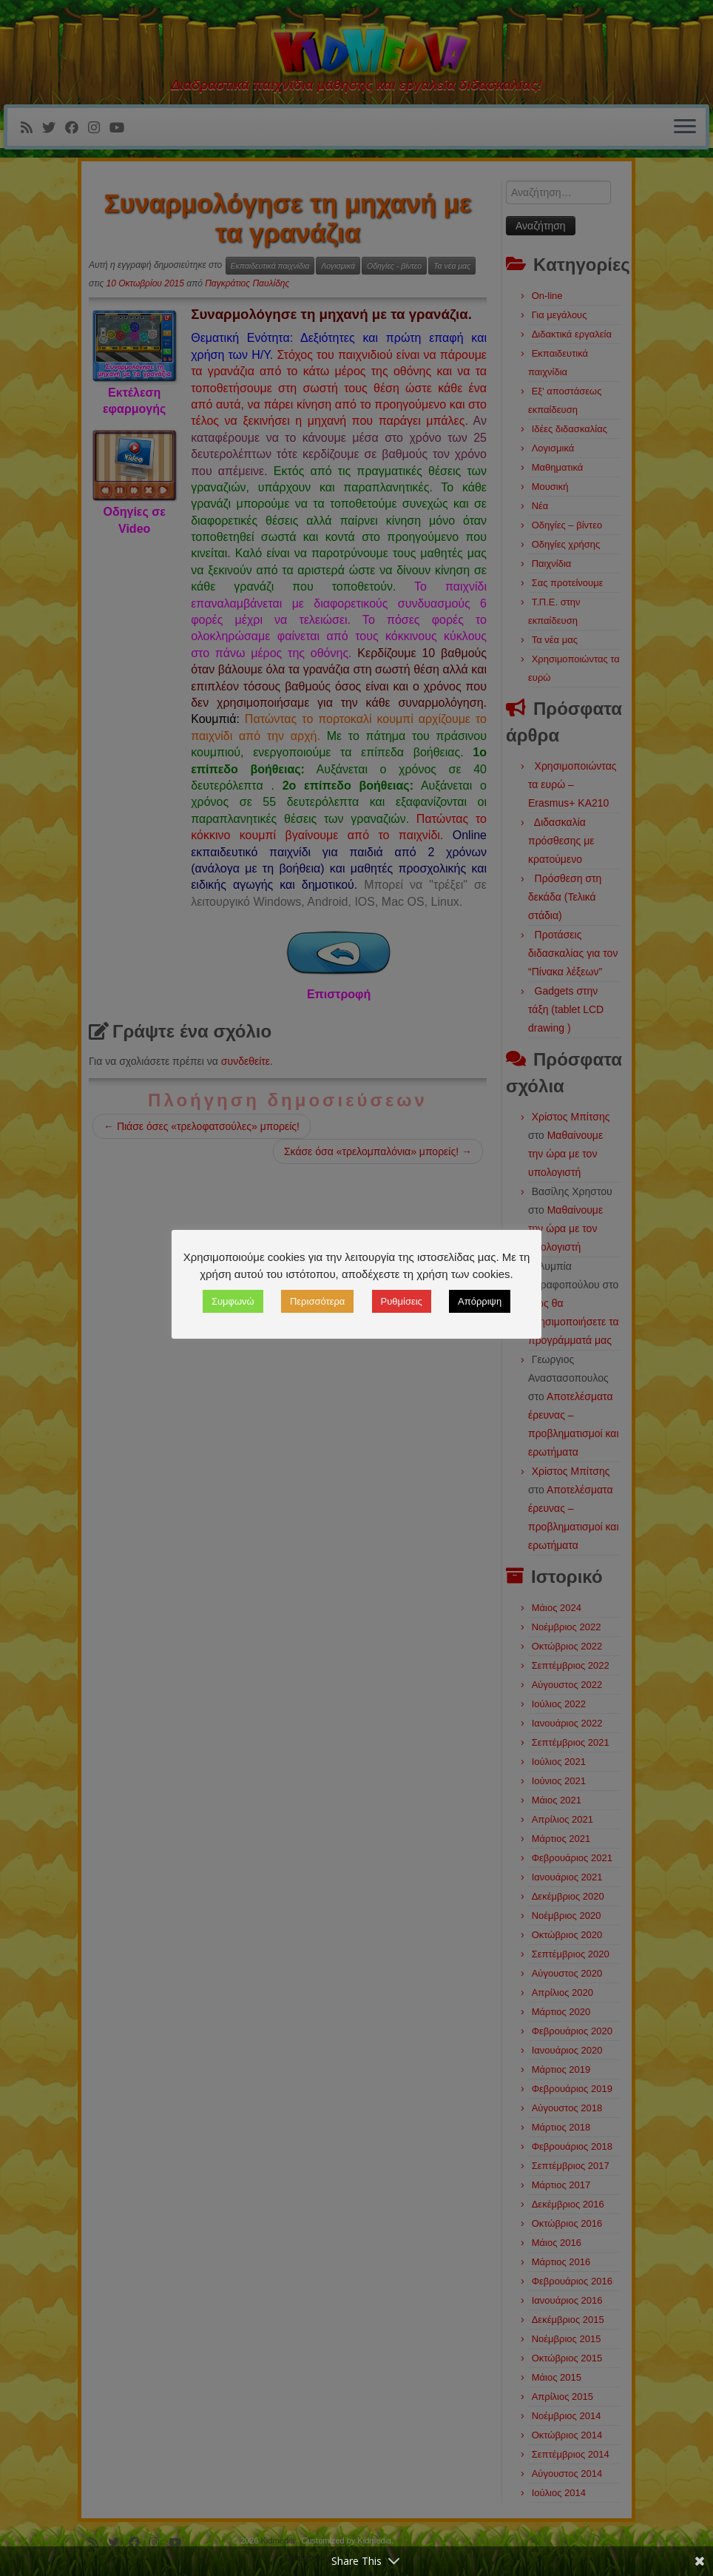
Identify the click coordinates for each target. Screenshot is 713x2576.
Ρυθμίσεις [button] (401, 1301)
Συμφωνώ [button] (233, 1301)
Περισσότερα (317, 1301)
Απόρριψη (479, 1301)
